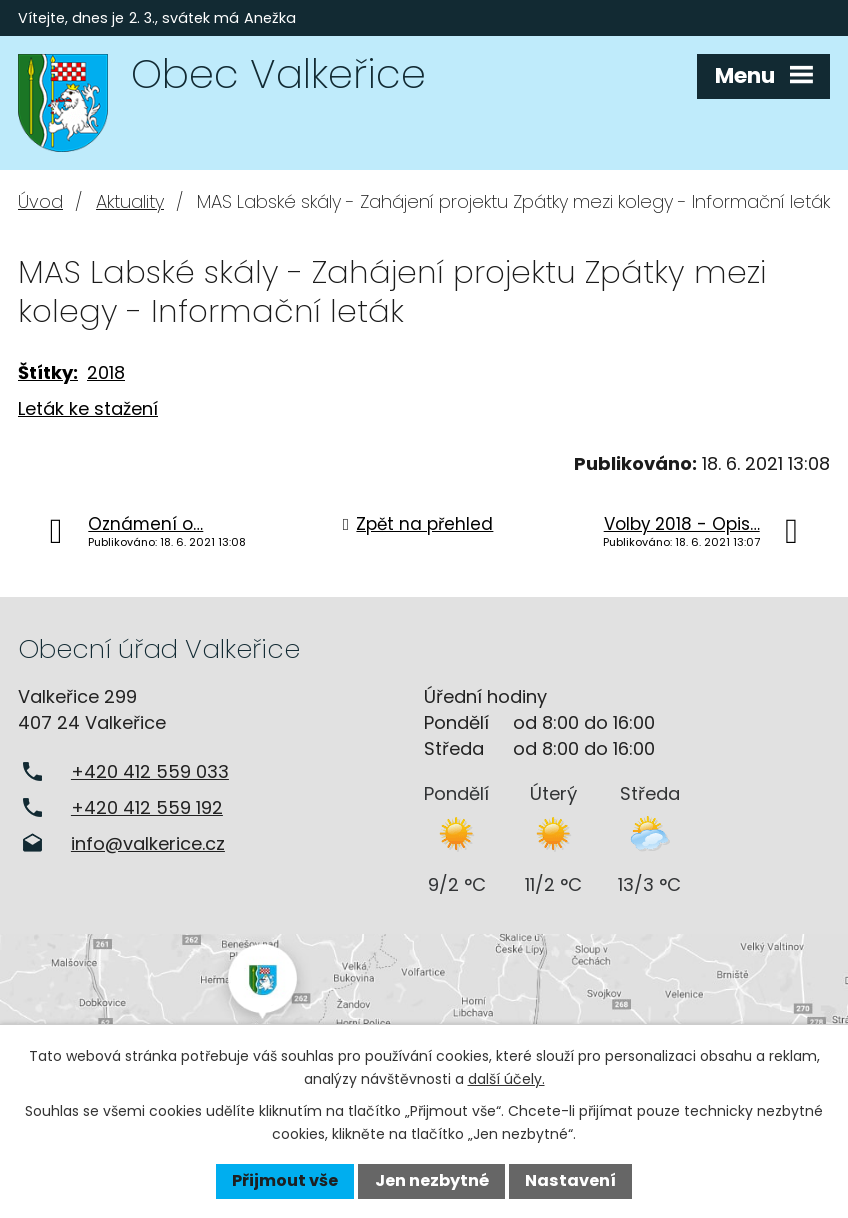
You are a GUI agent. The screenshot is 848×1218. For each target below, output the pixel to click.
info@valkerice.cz (148, 843)
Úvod (40, 201)
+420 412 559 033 (150, 771)
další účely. (506, 1079)
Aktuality (130, 201)
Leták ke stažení (88, 408)
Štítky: (48, 372)
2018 (106, 372)
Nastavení (570, 1180)
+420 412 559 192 (147, 807)
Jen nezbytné (432, 1180)
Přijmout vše (285, 1180)
